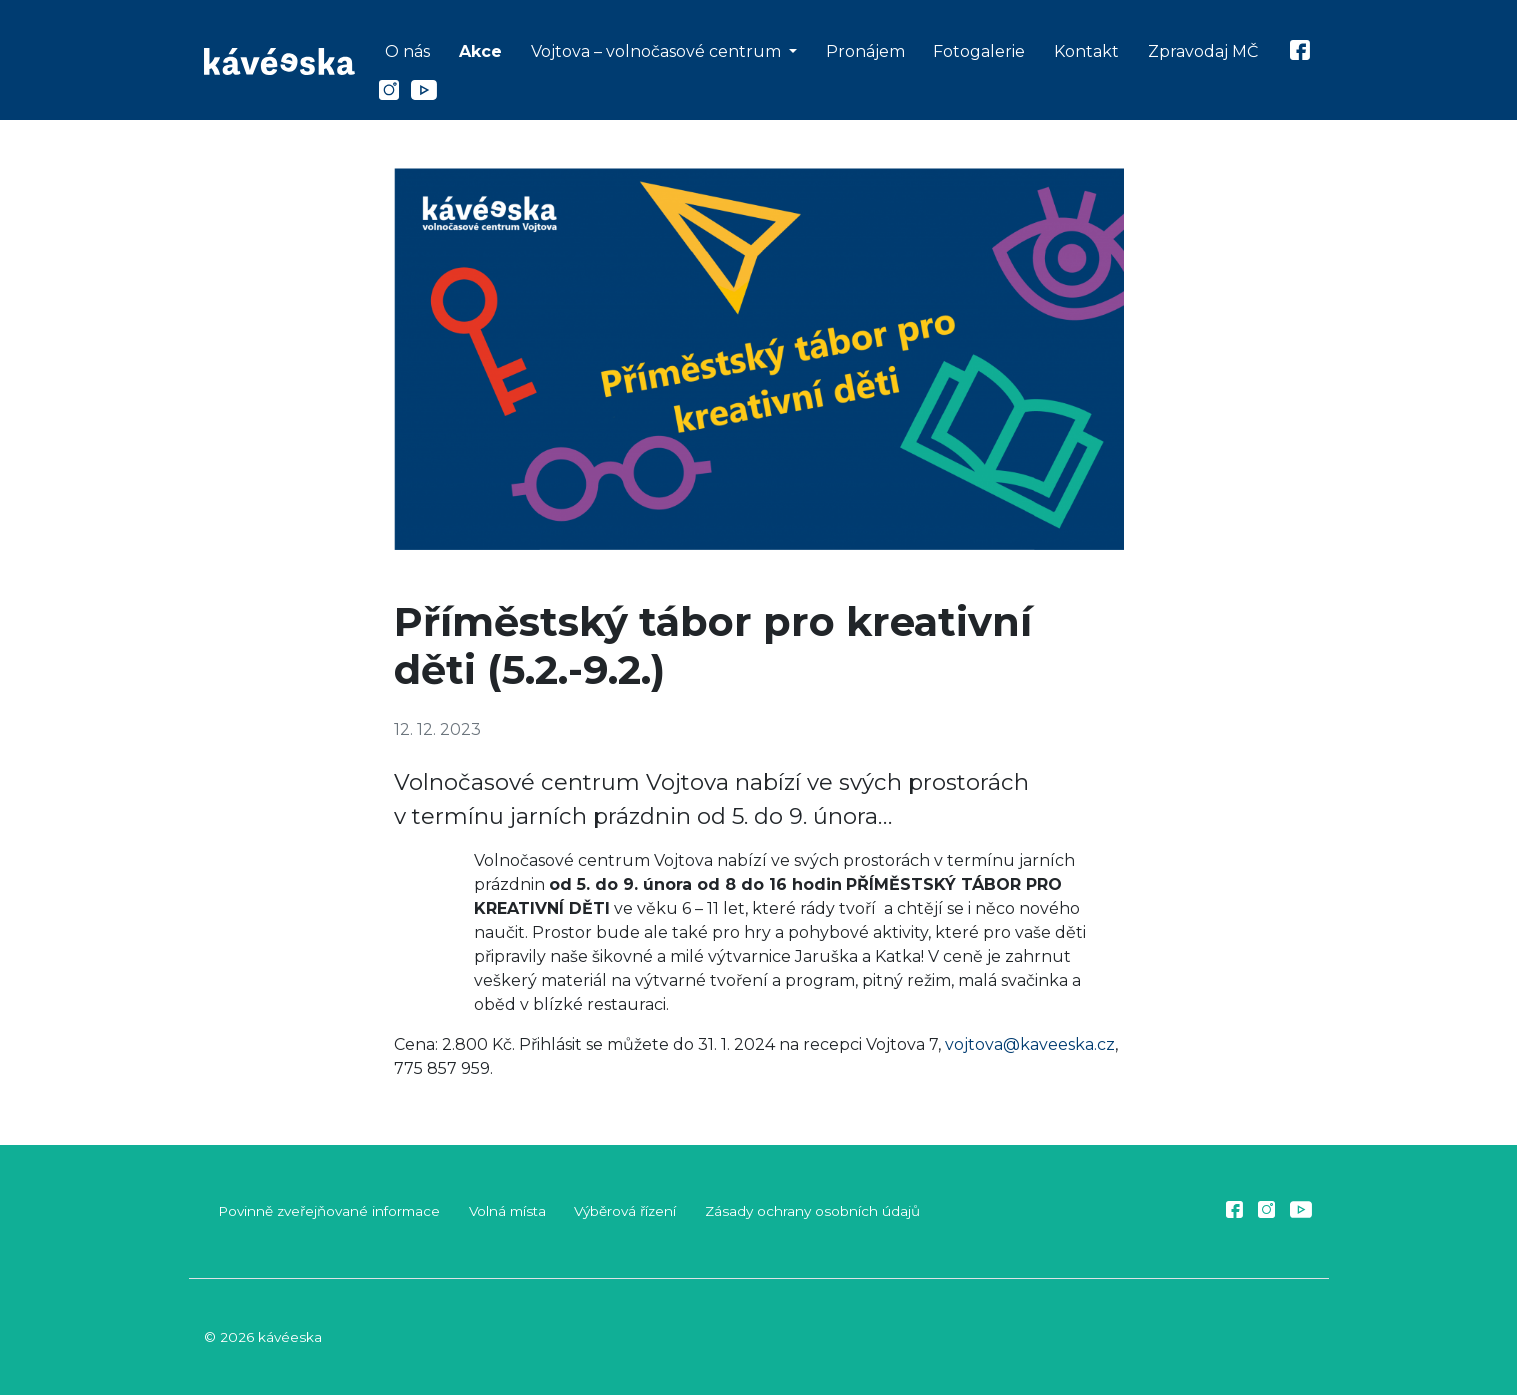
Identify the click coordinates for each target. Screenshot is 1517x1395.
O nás (407, 51)
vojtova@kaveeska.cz (1030, 1044)
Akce (480, 51)
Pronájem (865, 51)
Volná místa (507, 1211)
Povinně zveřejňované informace (329, 1211)
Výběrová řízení (625, 1211)
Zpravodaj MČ (1203, 51)
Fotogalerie (979, 51)
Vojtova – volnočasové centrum (658, 51)
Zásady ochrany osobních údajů (812, 1211)
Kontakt (1086, 51)
